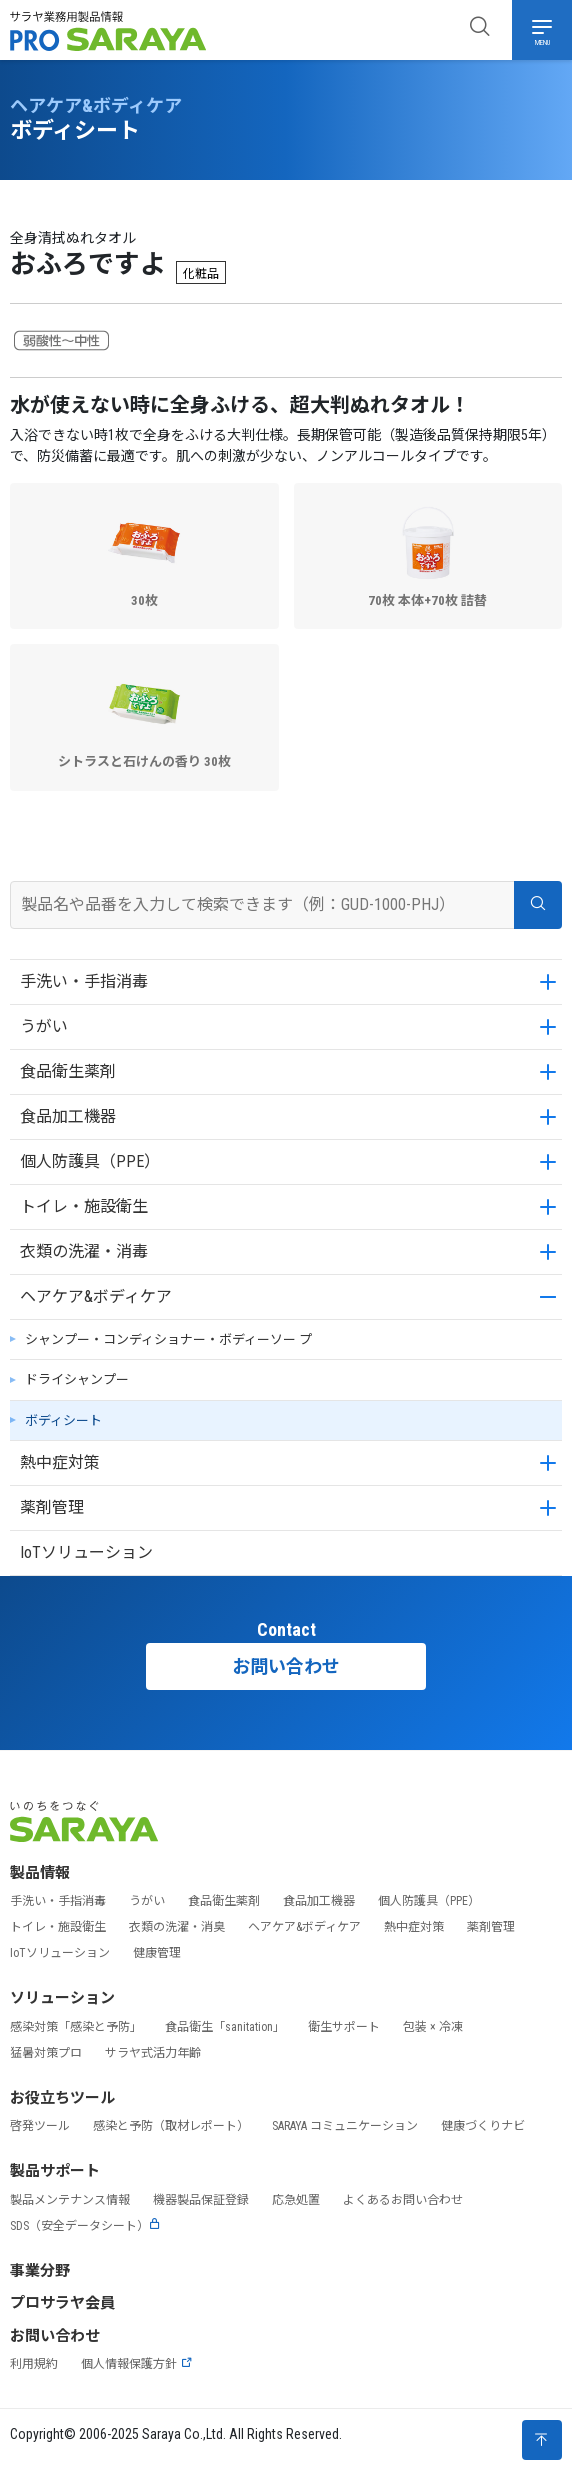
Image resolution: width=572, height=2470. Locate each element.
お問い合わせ (286, 1666)
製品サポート (55, 2171)
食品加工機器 (68, 1116)
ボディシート (63, 1420)
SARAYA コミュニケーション (345, 2126)
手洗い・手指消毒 (84, 981)
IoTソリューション (86, 1552)
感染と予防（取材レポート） (171, 2126)
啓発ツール (40, 2126)
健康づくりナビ (483, 2126)
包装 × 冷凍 (433, 2027)
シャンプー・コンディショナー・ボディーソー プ (168, 1339)
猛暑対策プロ (46, 2053)
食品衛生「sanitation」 (225, 2027)
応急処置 (296, 2200)
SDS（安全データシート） (85, 2226)
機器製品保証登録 (201, 2200)
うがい (44, 1026)
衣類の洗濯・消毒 (84, 1251)
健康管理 (157, 1953)
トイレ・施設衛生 (84, 1206)
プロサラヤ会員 (62, 2303)
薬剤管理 (52, 1507)
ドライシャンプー (77, 1379)
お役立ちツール (62, 2098)
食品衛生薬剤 (68, 1071)
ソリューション (62, 1998)
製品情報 (40, 1873)
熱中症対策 (60, 1462)
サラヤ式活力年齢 (153, 2053)
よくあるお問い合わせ (403, 2200)
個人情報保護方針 (137, 2364)
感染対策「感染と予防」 (76, 2027)
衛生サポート (344, 2027)
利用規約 (34, 2364)
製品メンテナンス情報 (70, 2200)
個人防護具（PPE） (90, 1161)
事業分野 (40, 2271)
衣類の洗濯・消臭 (177, 1927)
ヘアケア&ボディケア (96, 1296)
